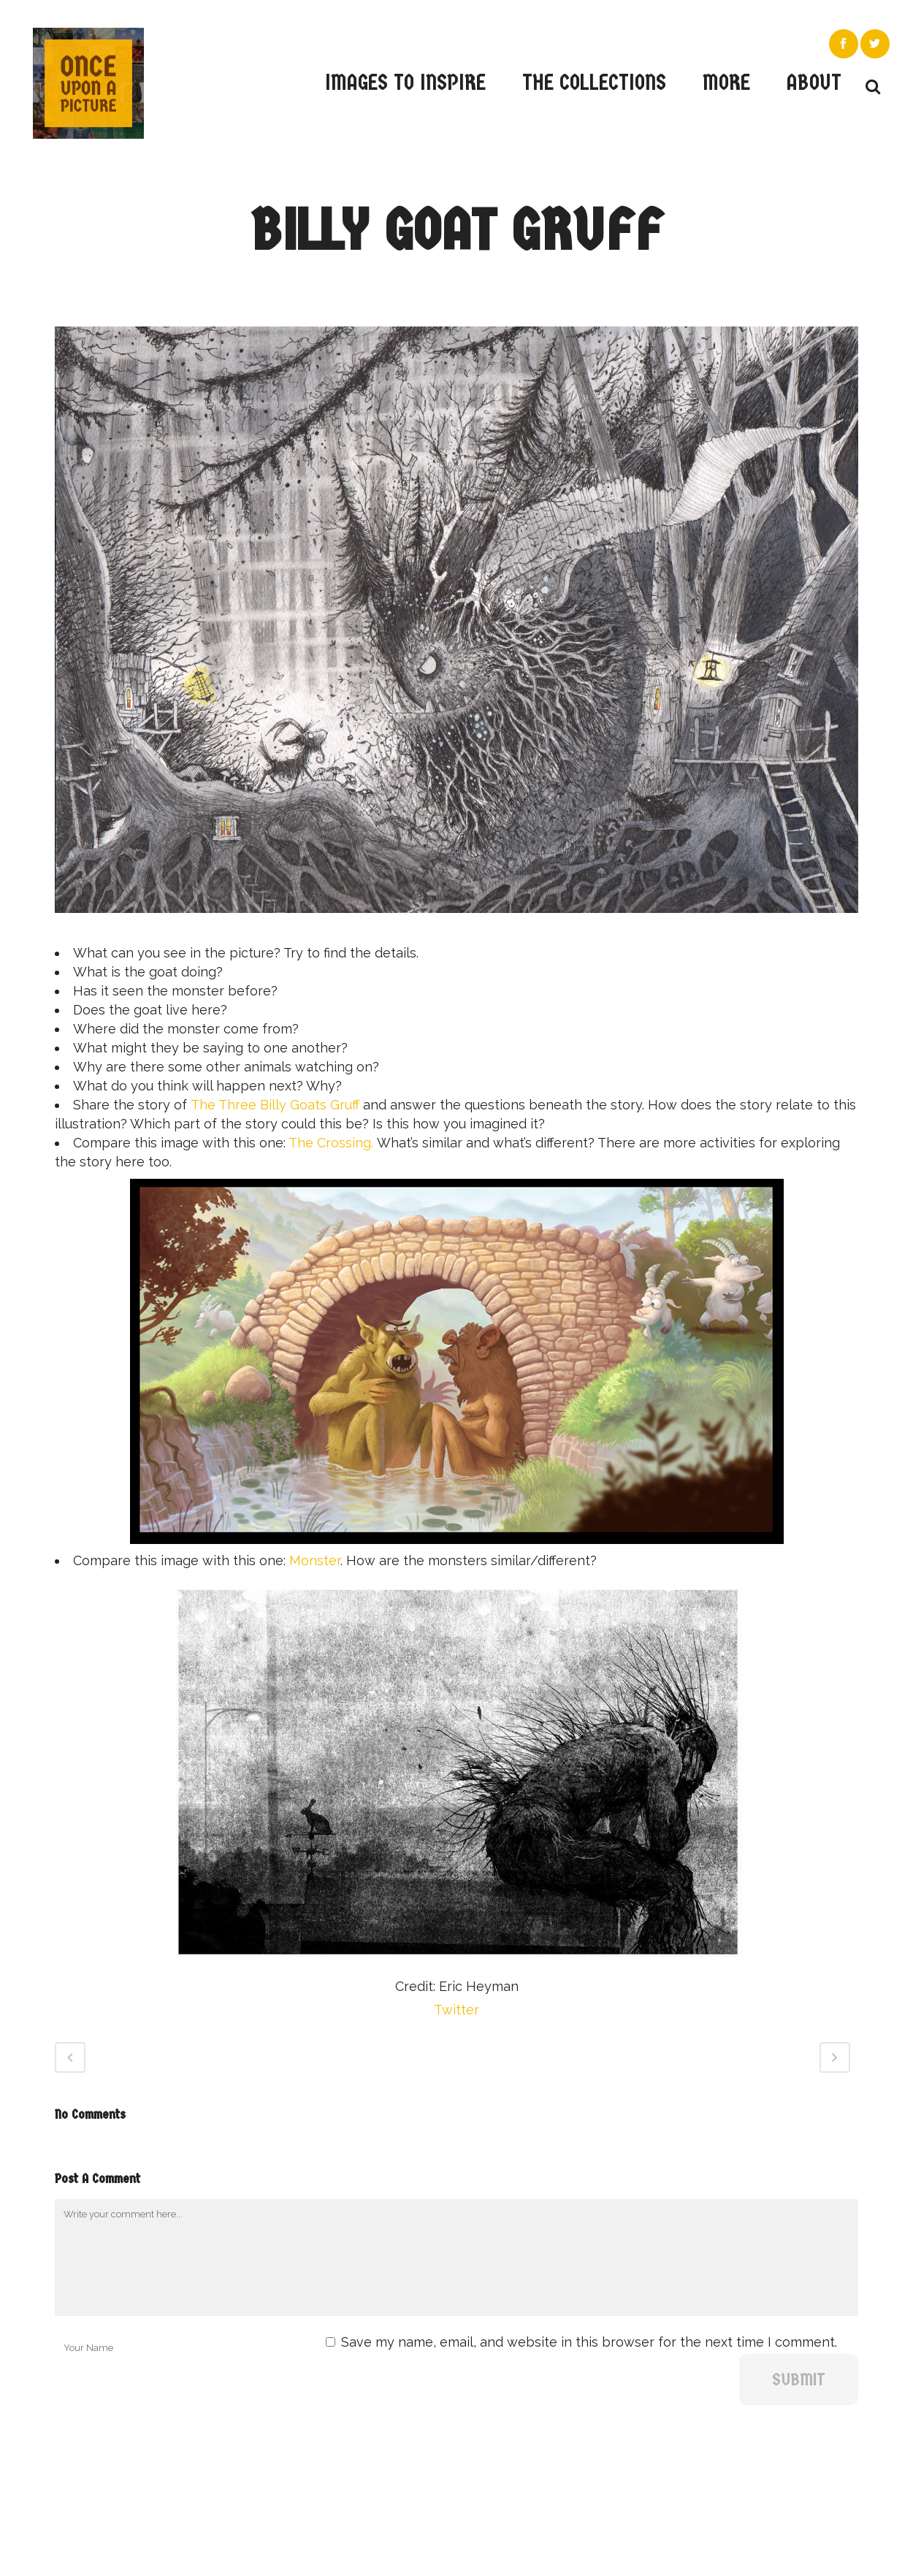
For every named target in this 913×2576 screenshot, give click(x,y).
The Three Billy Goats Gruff (275, 1104)
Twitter (456, 2009)
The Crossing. (333, 1142)
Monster (314, 1560)
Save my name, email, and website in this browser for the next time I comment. (589, 2342)
